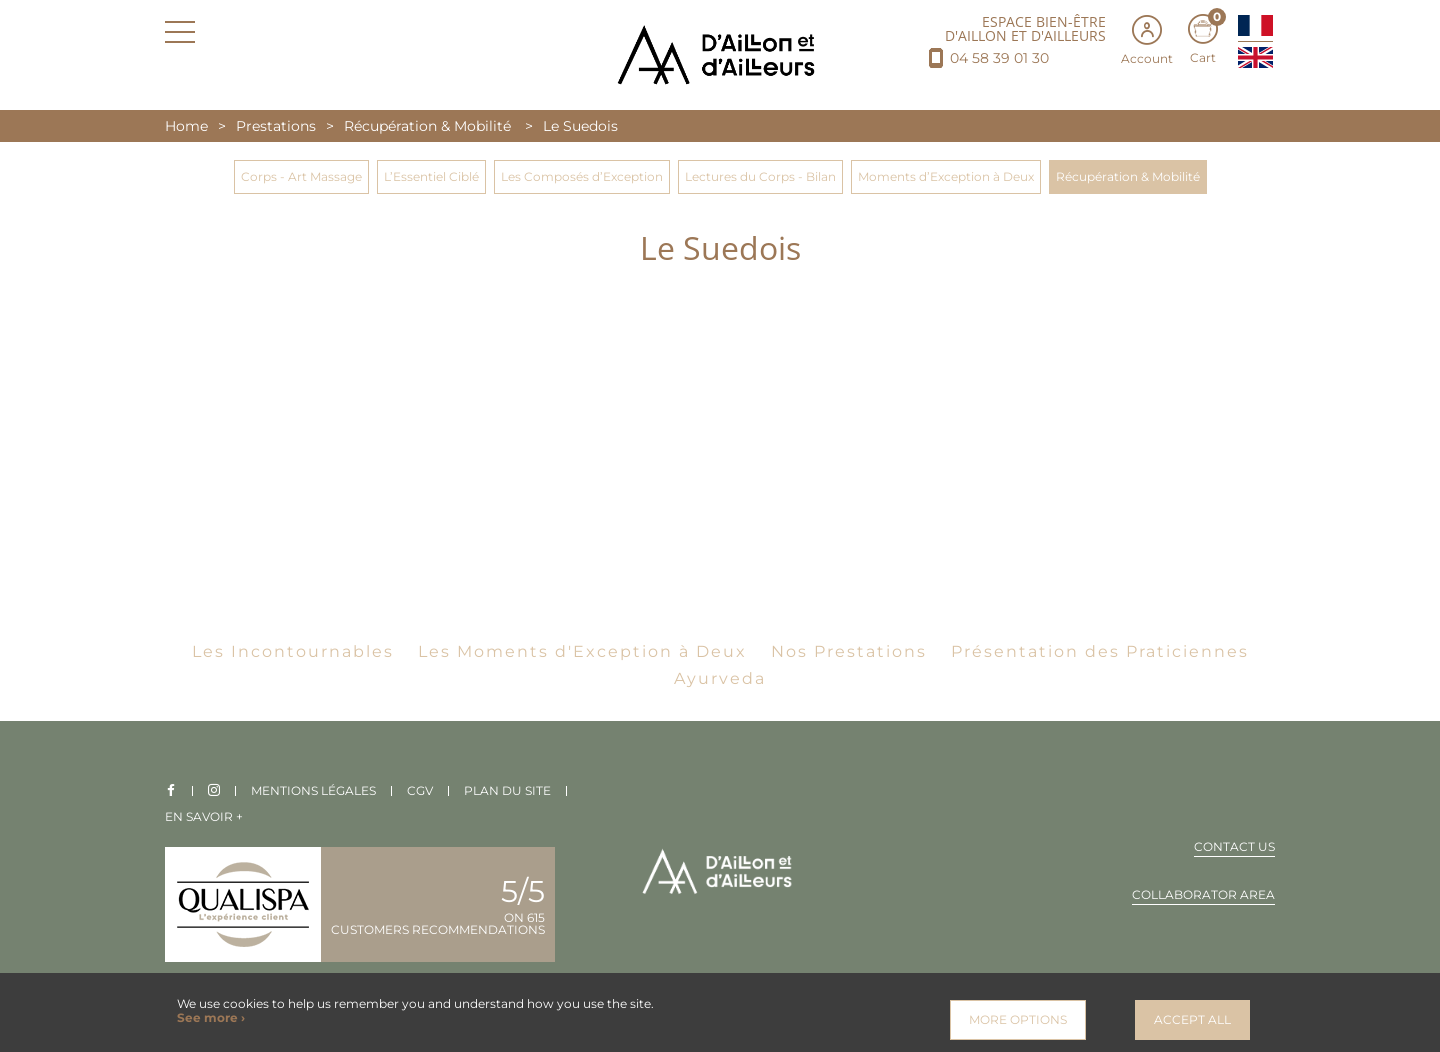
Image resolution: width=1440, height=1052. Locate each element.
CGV (420, 790)
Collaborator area (1203, 895)
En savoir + (204, 816)
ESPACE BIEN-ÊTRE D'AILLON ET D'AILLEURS (1025, 29)
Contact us (1234, 847)
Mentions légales (313, 790)
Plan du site (507, 790)
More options (1018, 1019)
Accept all (1192, 1019)
